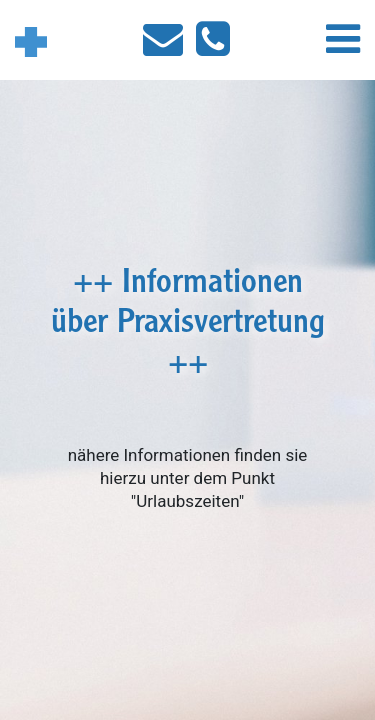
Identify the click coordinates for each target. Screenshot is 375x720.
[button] (343, 46)
